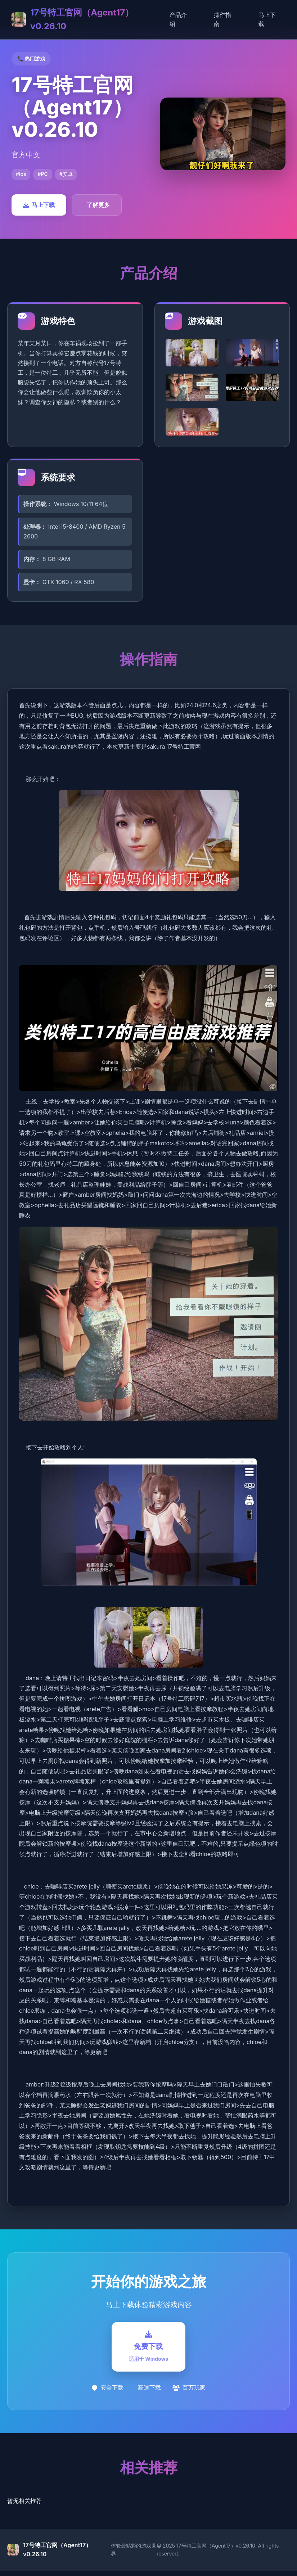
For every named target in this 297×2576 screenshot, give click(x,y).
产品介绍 (178, 19)
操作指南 (222, 19)
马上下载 (267, 19)
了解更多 (98, 204)
